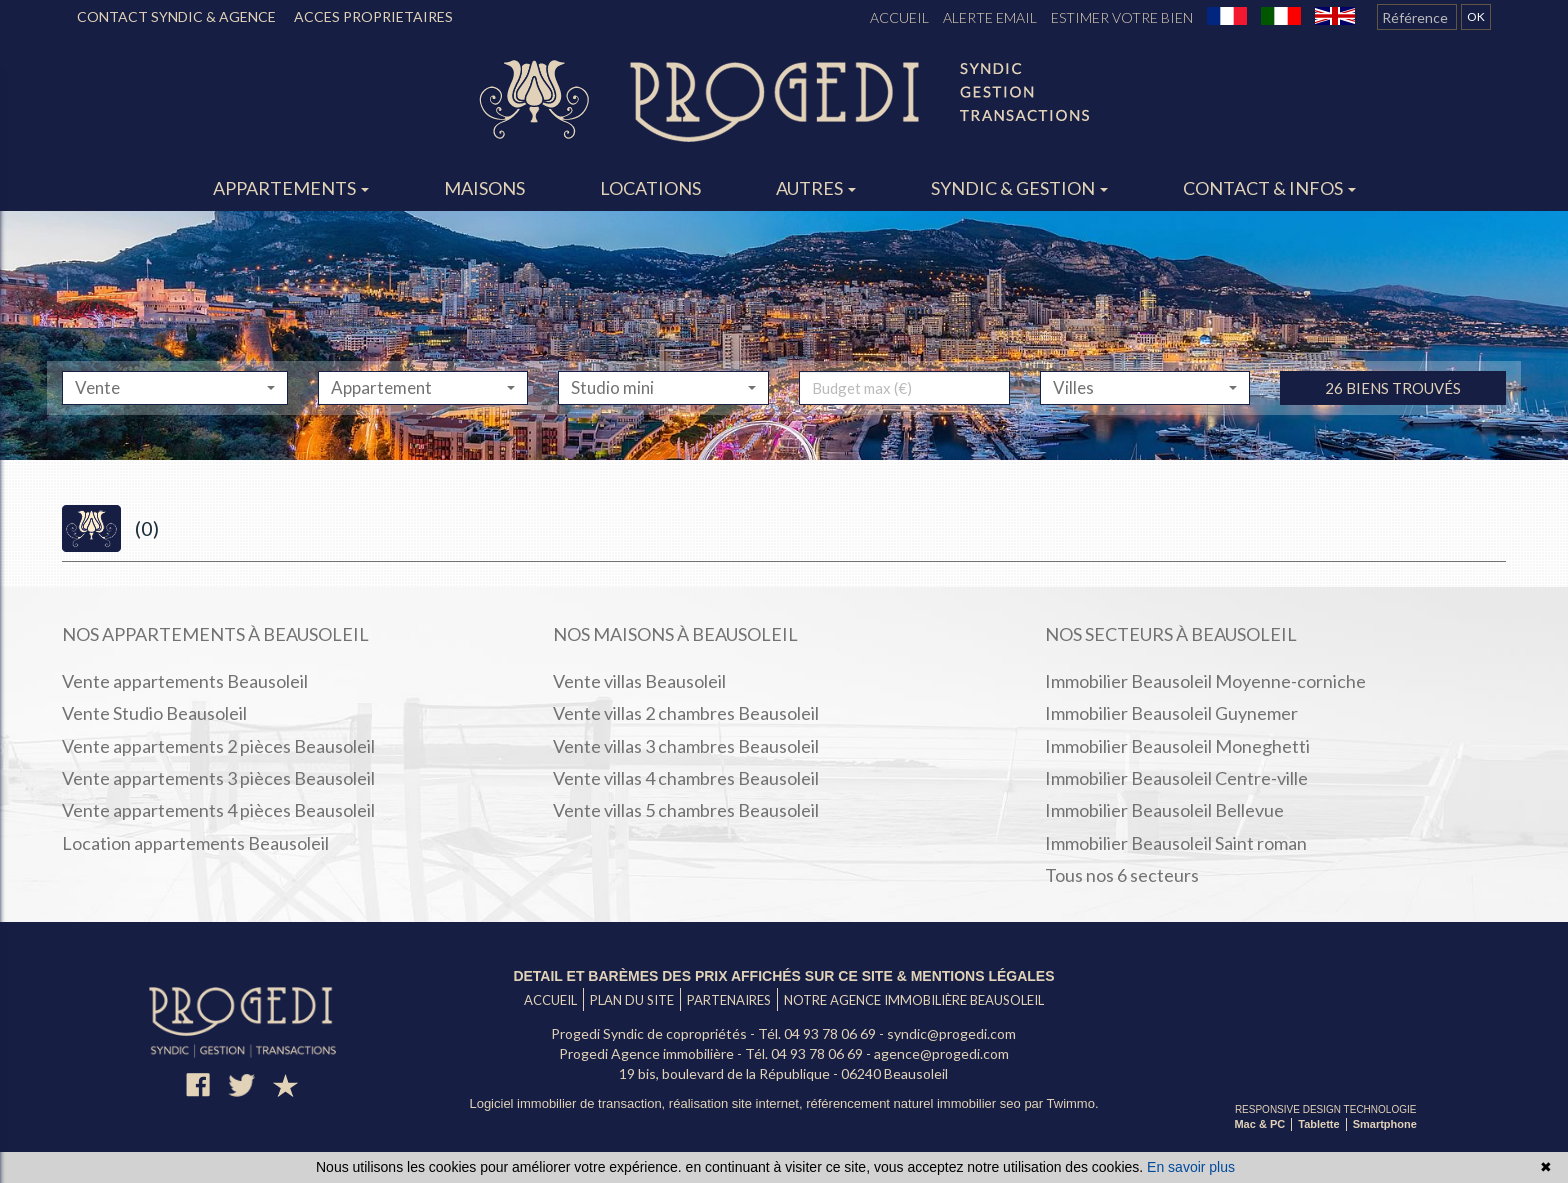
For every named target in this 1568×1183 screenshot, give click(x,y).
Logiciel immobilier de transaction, (568, 1103)
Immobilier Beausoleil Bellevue (1164, 810)
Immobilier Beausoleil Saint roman (1176, 843)
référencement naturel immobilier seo (915, 1103)
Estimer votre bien (1122, 17)
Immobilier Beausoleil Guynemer (1171, 713)
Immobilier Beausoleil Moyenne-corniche (1205, 681)
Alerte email (990, 17)
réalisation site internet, (737, 1103)
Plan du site (632, 1000)
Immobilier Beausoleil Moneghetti (1177, 746)
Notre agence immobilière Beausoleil (914, 1000)
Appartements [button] (291, 188)
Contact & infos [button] (1269, 188)
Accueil (899, 17)
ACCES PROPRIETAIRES (373, 16)
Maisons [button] (484, 188)
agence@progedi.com (941, 1053)
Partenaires (729, 1000)
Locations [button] (650, 188)
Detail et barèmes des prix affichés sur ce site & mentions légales (783, 976)
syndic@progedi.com (951, 1033)
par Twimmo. (1061, 1103)
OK (1476, 16)
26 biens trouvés (1393, 430)
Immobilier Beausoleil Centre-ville (1176, 778)
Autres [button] (816, 188)
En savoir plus (1191, 1167)
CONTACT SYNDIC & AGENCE (176, 16)
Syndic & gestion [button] (1019, 188)
